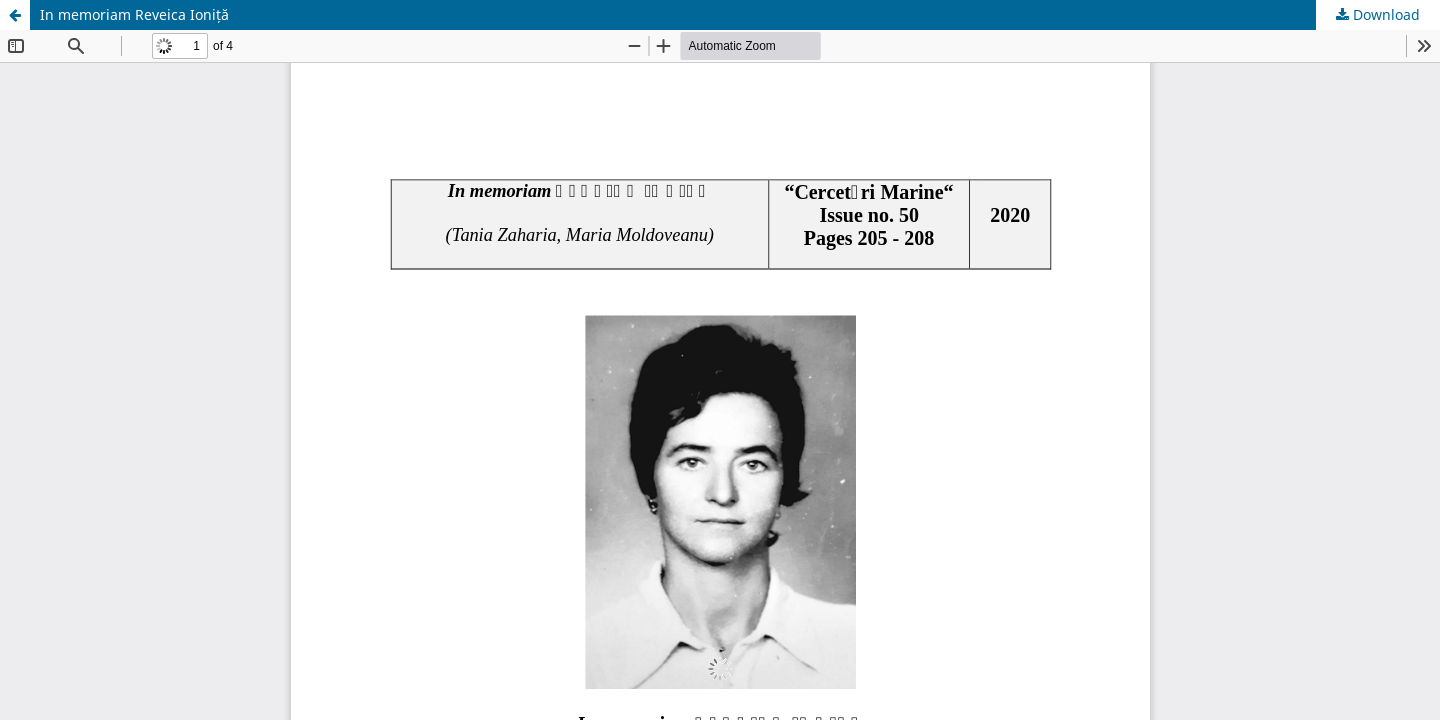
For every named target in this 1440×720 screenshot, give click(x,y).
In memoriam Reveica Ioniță (134, 14)
